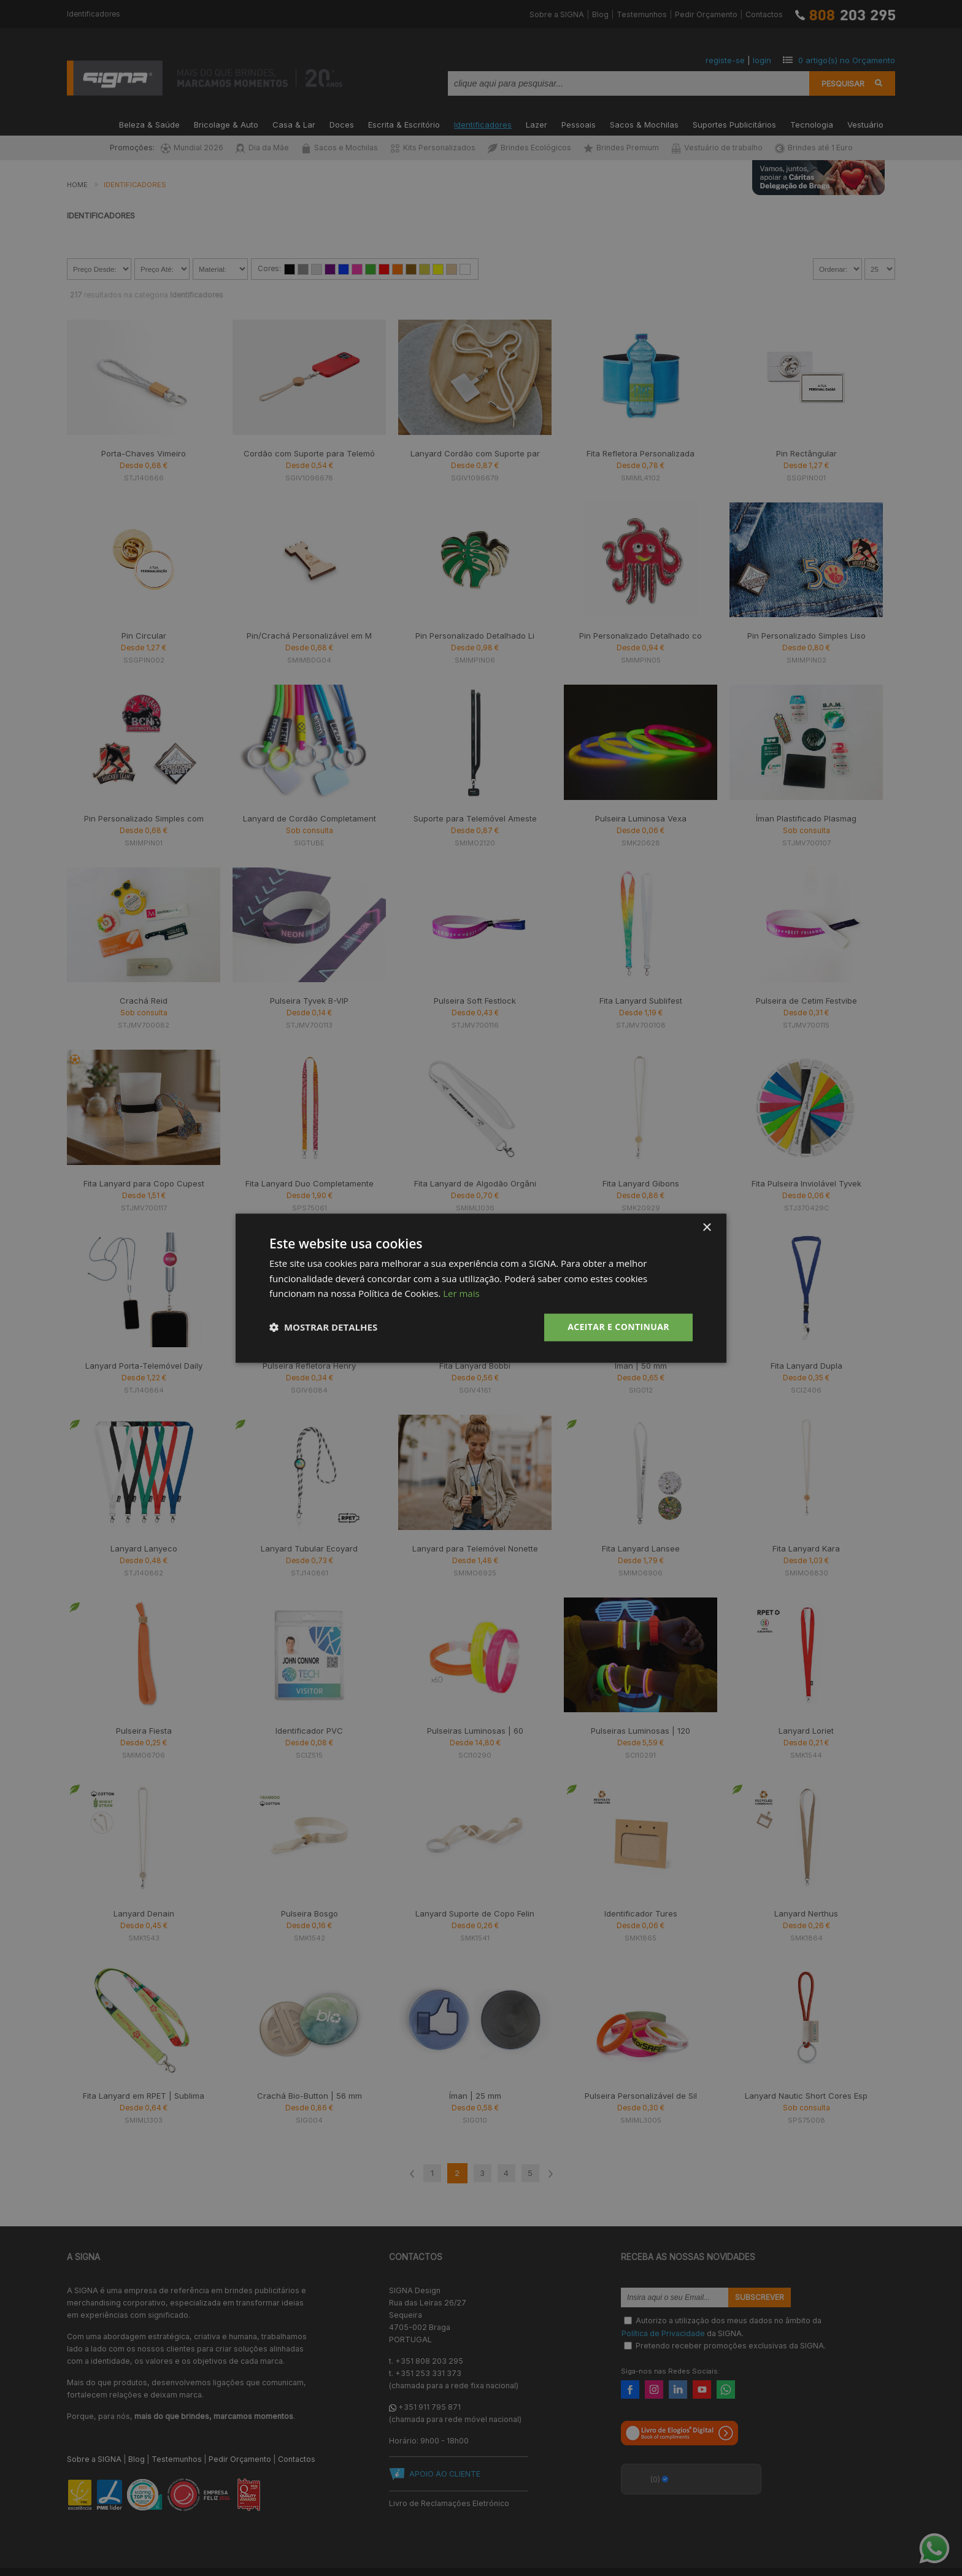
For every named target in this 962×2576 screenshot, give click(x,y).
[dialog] (481, 1288)
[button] (323, 1327)
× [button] (706, 1227)
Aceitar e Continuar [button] (618, 1326)
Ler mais (461, 1294)
